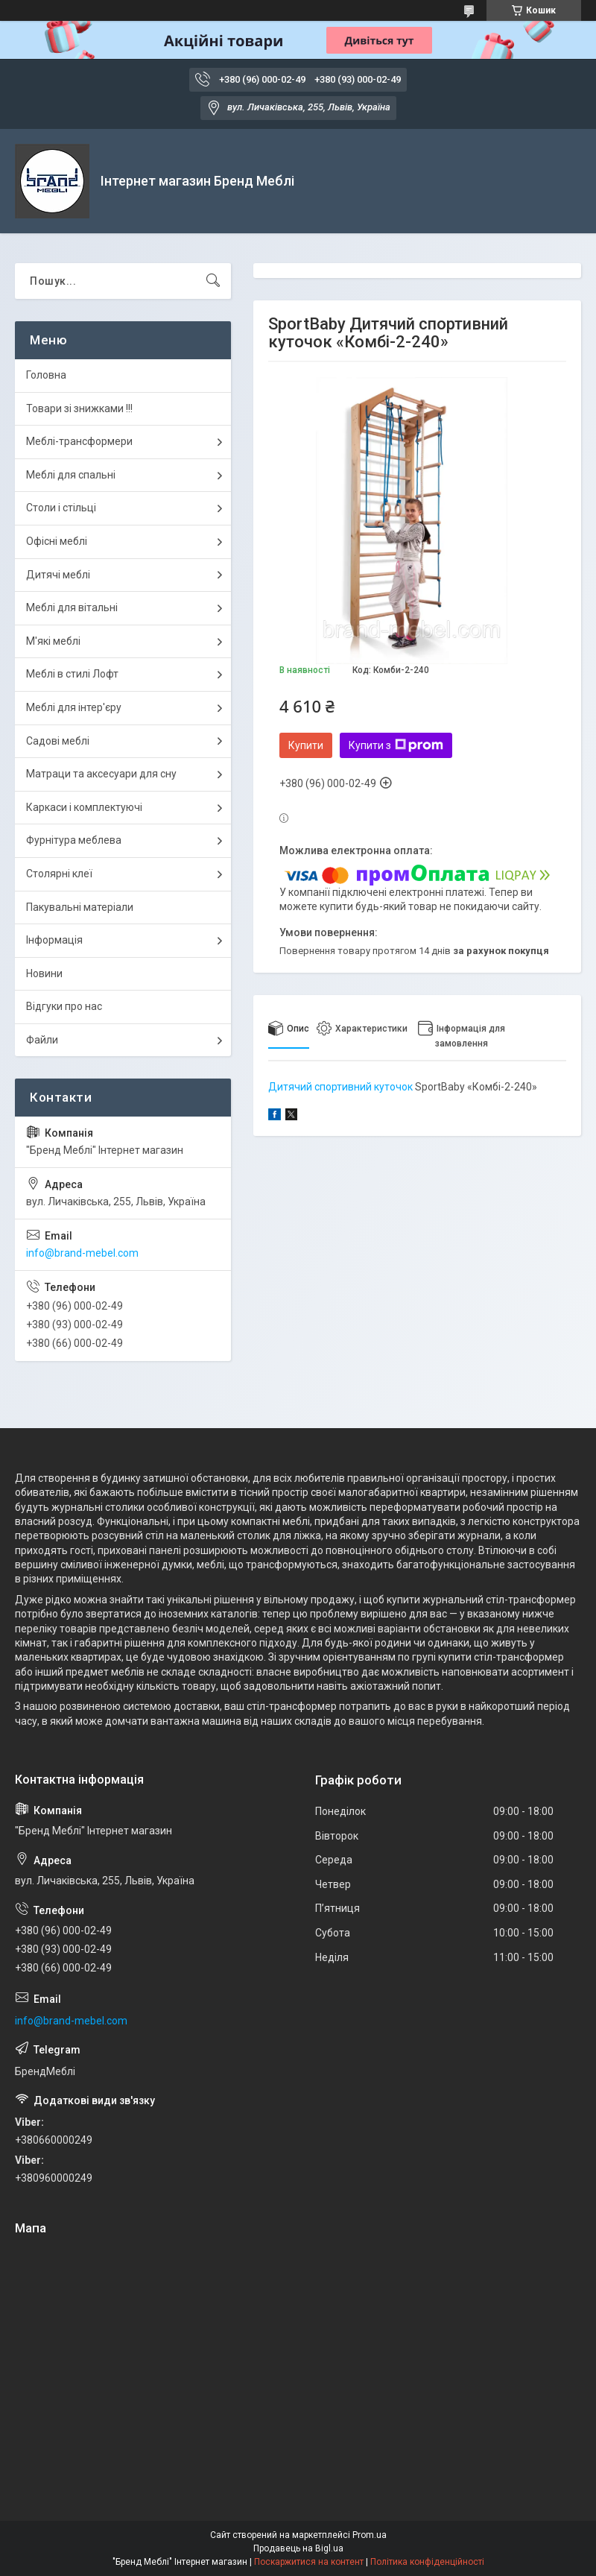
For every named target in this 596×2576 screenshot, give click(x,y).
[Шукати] (213, 281)
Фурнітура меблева (73, 840)
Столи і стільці (61, 508)
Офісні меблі (56, 541)
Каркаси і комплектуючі (84, 807)
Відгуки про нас (64, 1006)
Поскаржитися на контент (309, 2562)
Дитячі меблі (58, 575)
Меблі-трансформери (79, 441)
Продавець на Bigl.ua (298, 2548)
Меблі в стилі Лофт (72, 674)
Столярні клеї (59, 874)
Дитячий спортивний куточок (340, 1087)
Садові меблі (57, 741)
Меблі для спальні (70, 475)
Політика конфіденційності (427, 2562)
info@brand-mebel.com (82, 1253)
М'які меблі (53, 641)
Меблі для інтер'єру (73, 707)
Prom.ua (369, 2535)
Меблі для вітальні (72, 607)
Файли (42, 1040)
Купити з (396, 745)
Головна (46, 375)
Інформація (54, 940)
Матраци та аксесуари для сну (101, 774)
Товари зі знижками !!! (79, 408)
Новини (44, 973)
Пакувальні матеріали (79, 907)
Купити (305, 745)
